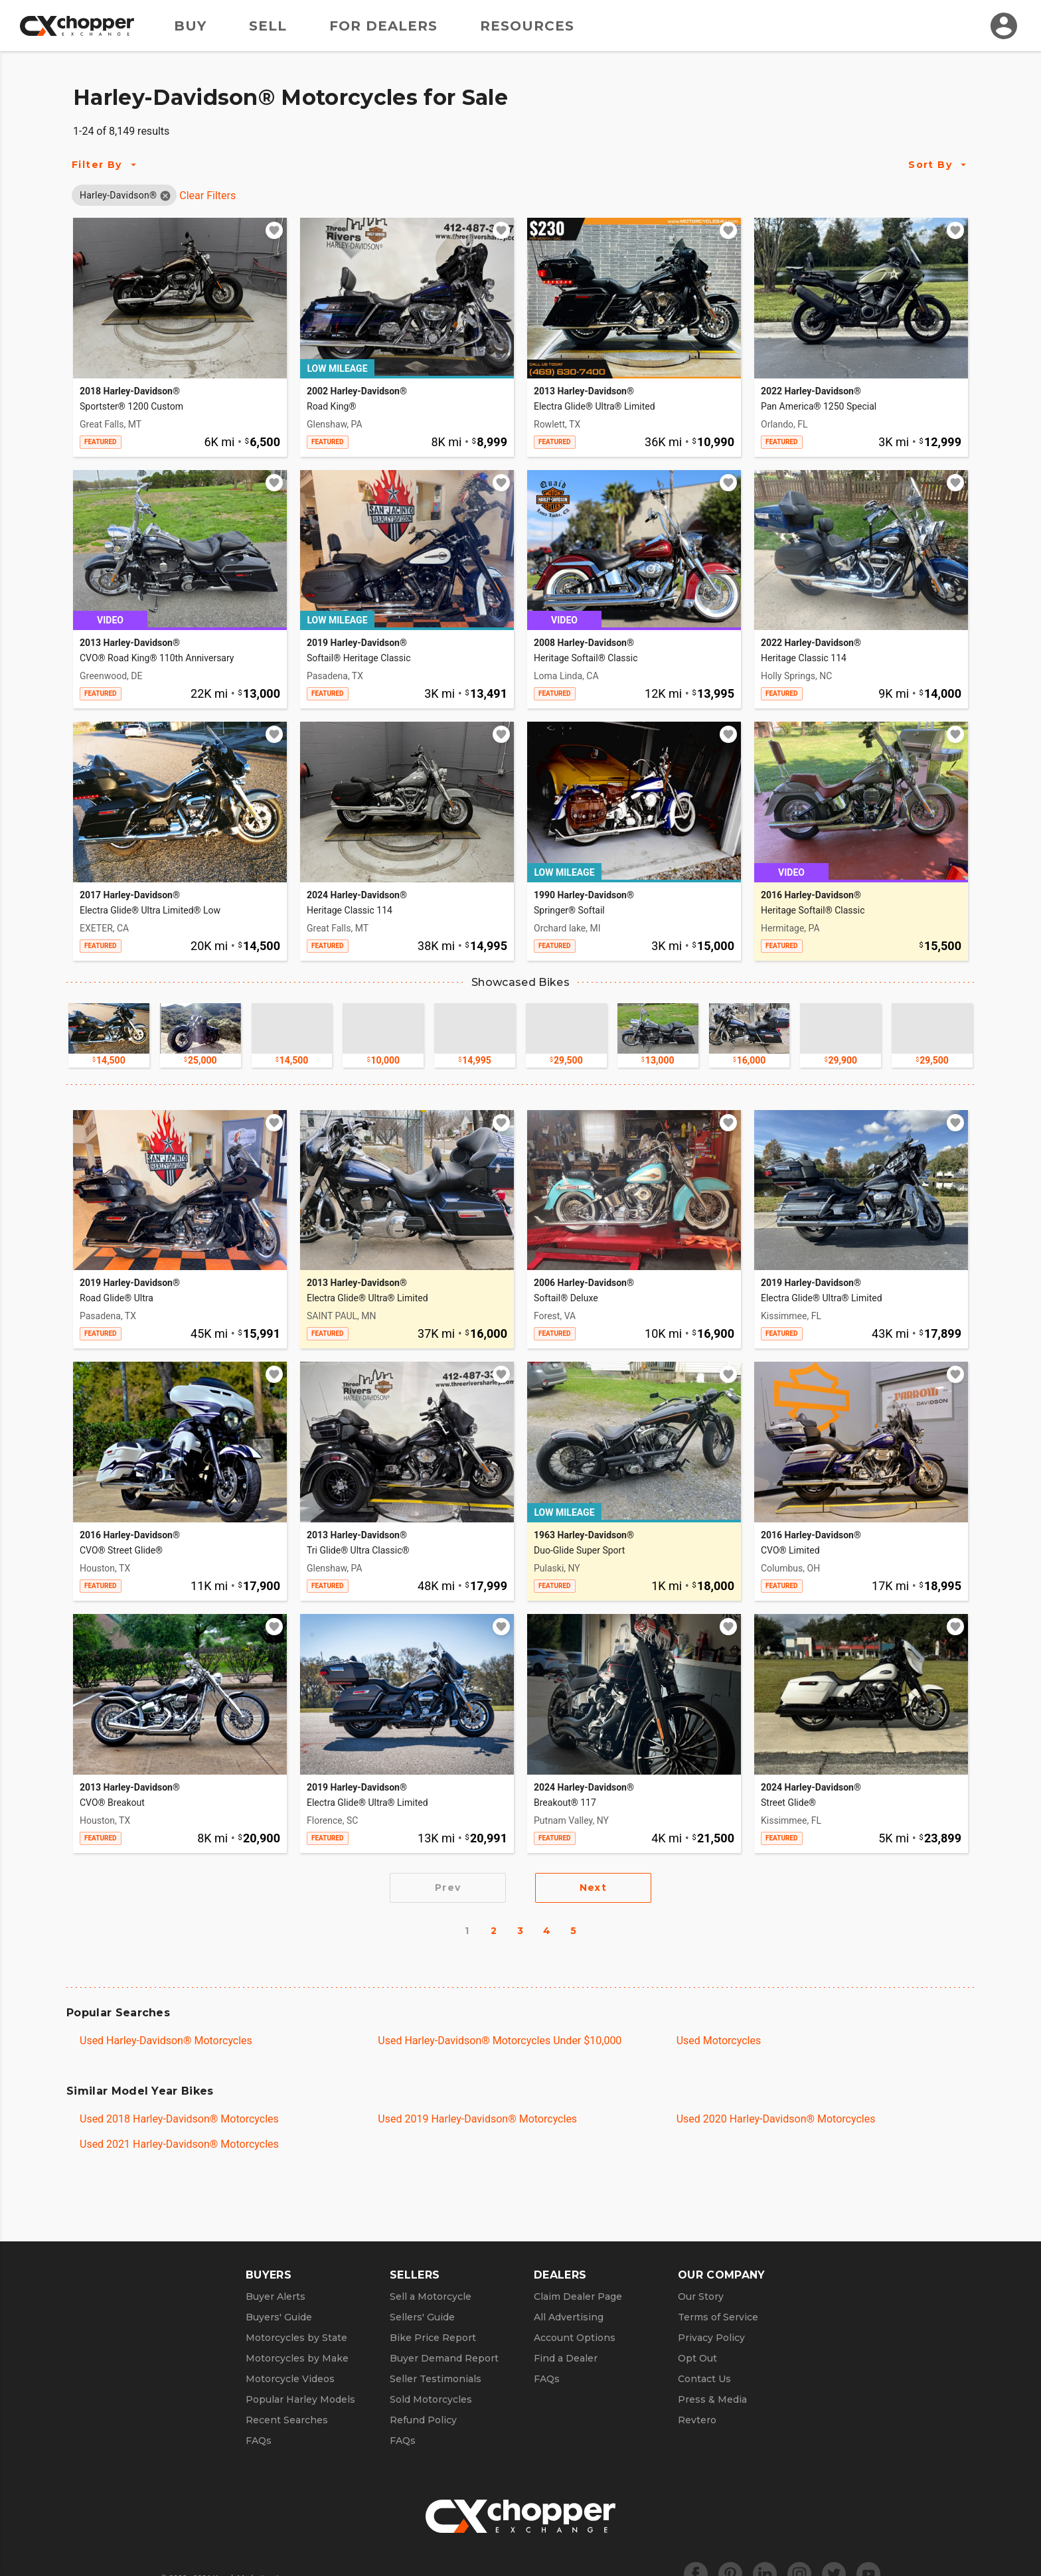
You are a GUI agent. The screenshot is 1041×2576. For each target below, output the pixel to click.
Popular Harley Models (300, 2399)
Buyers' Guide (279, 2317)
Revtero (697, 2420)
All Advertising (568, 2317)
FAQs (259, 2441)
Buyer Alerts (275, 2296)
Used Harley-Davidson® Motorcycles (166, 2040)
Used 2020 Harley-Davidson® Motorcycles (776, 2119)
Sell (268, 26)
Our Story (701, 2296)
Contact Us (704, 2379)
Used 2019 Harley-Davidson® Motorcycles (477, 2119)
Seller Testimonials (435, 2379)
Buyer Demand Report (444, 2358)
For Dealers (383, 26)
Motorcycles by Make (297, 2358)
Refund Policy (423, 2420)
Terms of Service (718, 2317)
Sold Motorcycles (431, 2399)
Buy (190, 26)
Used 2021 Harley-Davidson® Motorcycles (179, 2144)
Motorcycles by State (296, 2338)
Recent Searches (287, 2420)
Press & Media (712, 2399)
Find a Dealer (566, 2358)
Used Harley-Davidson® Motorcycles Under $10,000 (499, 2040)
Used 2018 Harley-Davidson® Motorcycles (179, 2119)
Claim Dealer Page (578, 2296)
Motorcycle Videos (290, 2379)
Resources (527, 26)
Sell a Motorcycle (430, 2296)
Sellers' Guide (422, 2317)
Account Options (574, 2338)
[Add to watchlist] (274, 230)
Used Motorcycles (719, 2040)
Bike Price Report (433, 2338)
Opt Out (697, 2358)
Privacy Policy (711, 2338)
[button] (118, 195)
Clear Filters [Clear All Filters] (207, 195)
